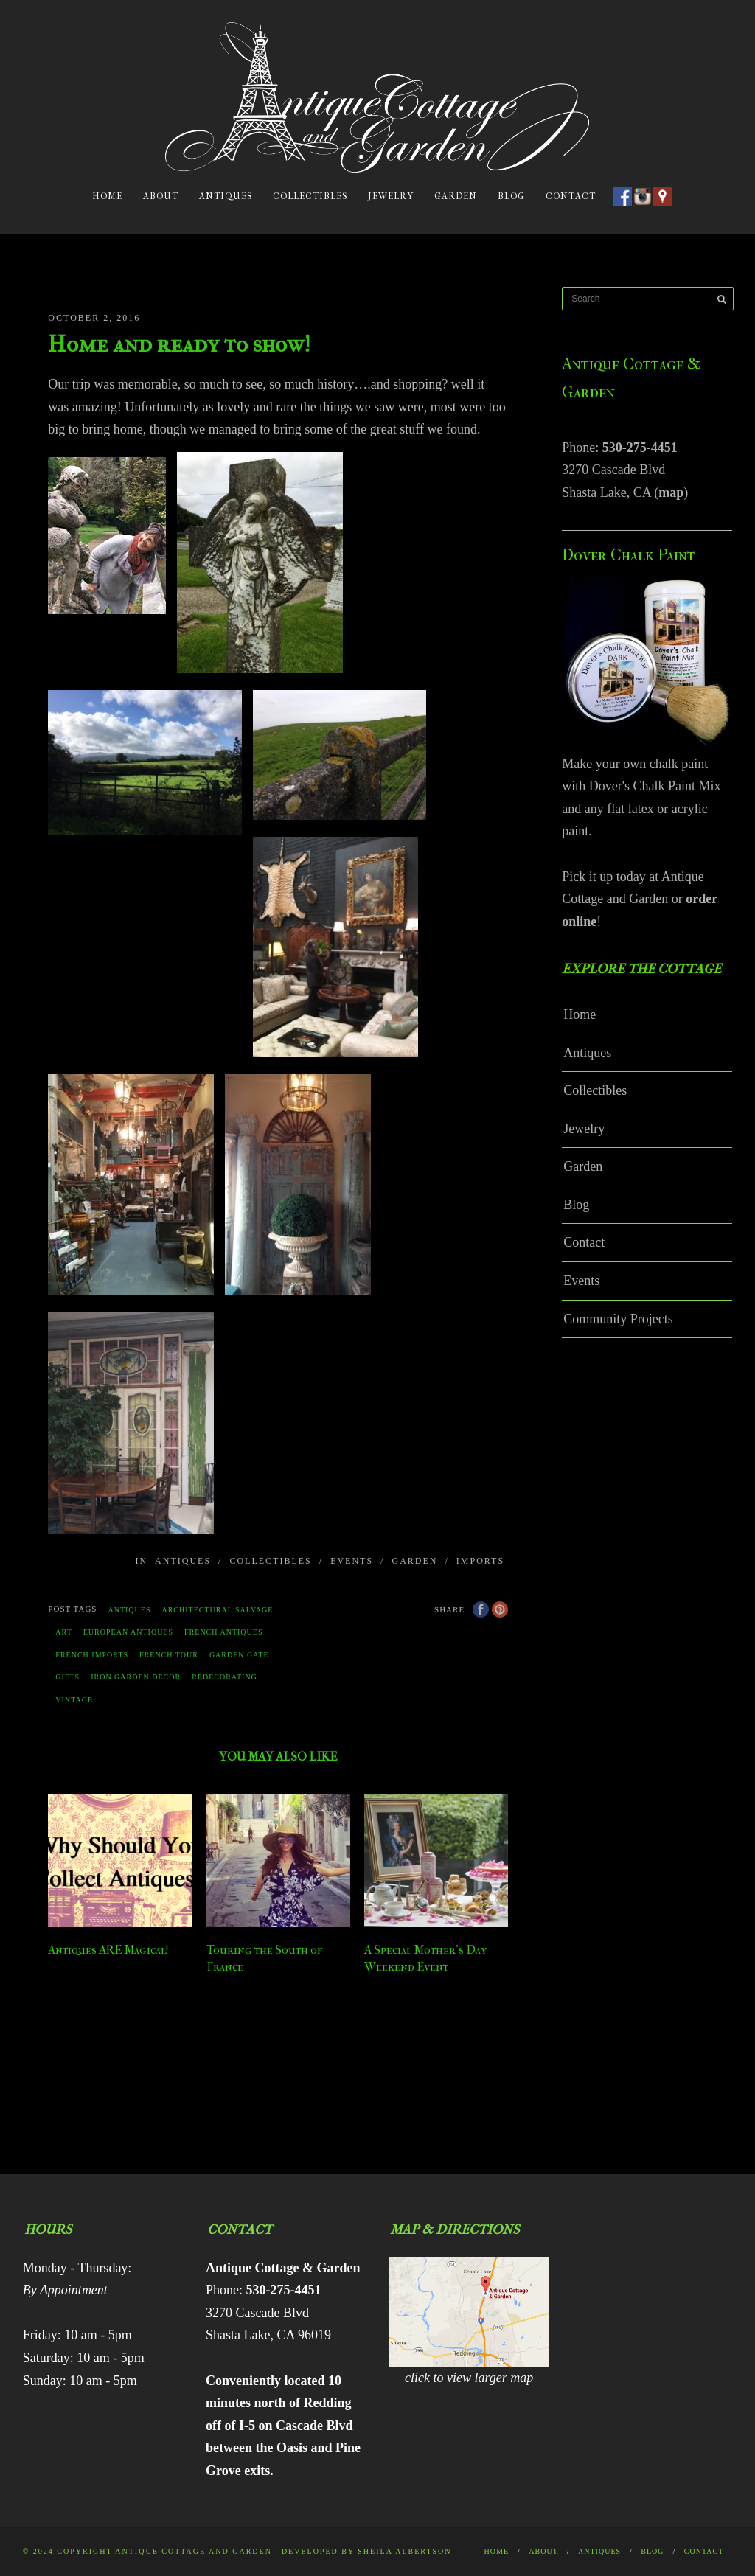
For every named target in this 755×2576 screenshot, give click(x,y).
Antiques (225, 196)
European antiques (128, 1632)
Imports (480, 1561)
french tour (168, 1655)
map (670, 492)
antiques (129, 1610)
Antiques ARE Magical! (108, 1950)
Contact (571, 196)
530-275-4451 (640, 447)
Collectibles (310, 196)
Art (63, 1632)
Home (107, 196)
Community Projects (618, 1319)
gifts (67, 1677)
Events (351, 1561)
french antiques (223, 1632)
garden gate (239, 1655)
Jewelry (391, 196)
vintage (74, 1700)
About (160, 196)
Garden (455, 196)
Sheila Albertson (404, 2551)
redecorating (224, 1677)
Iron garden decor (136, 1677)
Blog (511, 196)
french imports (91, 1655)
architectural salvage (217, 1610)
